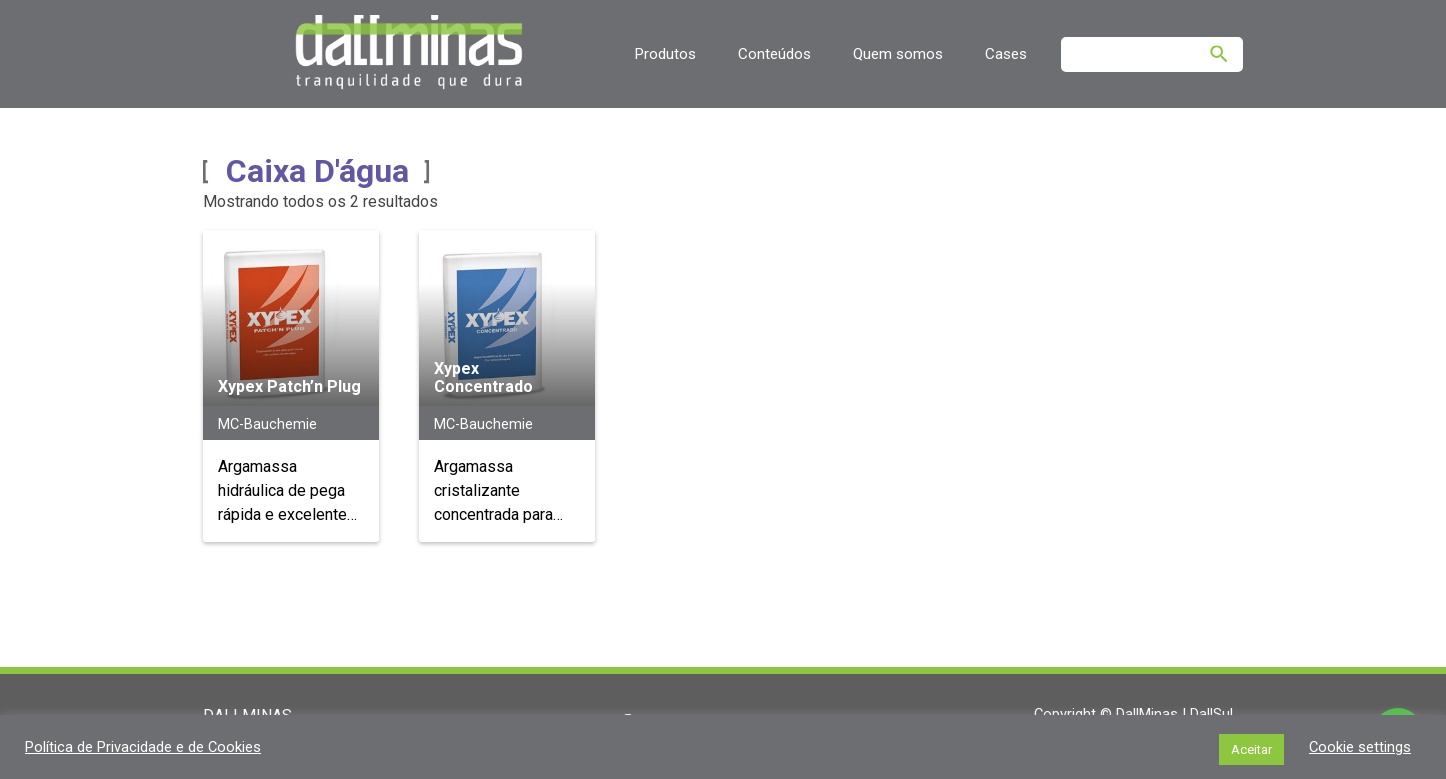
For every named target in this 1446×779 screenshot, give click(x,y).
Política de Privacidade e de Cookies (143, 747)
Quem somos (898, 54)
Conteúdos (774, 54)
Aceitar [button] (1251, 749)
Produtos (665, 54)
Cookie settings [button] (1360, 747)
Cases (1006, 54)
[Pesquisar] (1219, 54)
